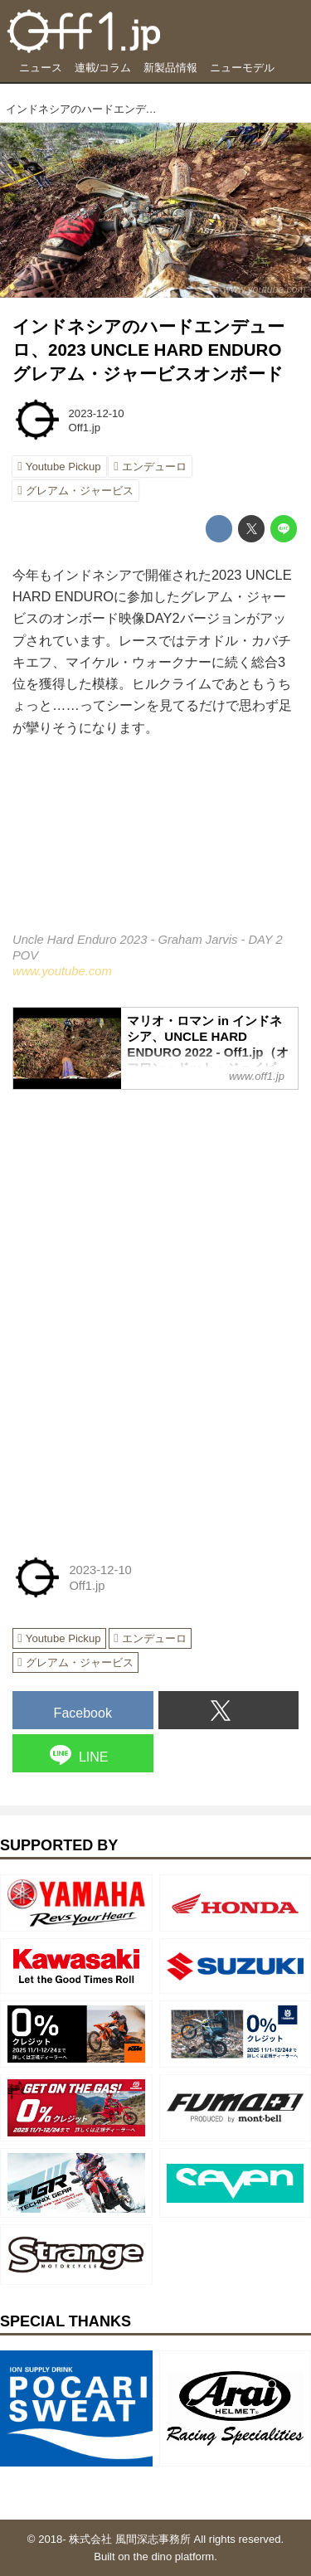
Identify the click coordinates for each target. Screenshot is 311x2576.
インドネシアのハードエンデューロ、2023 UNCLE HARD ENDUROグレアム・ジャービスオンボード (148, 350)
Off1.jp (84, 427)
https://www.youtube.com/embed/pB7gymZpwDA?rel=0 (155, 846)
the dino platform (174, 2556)
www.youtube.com (264, 289)
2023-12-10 (96, 413)
